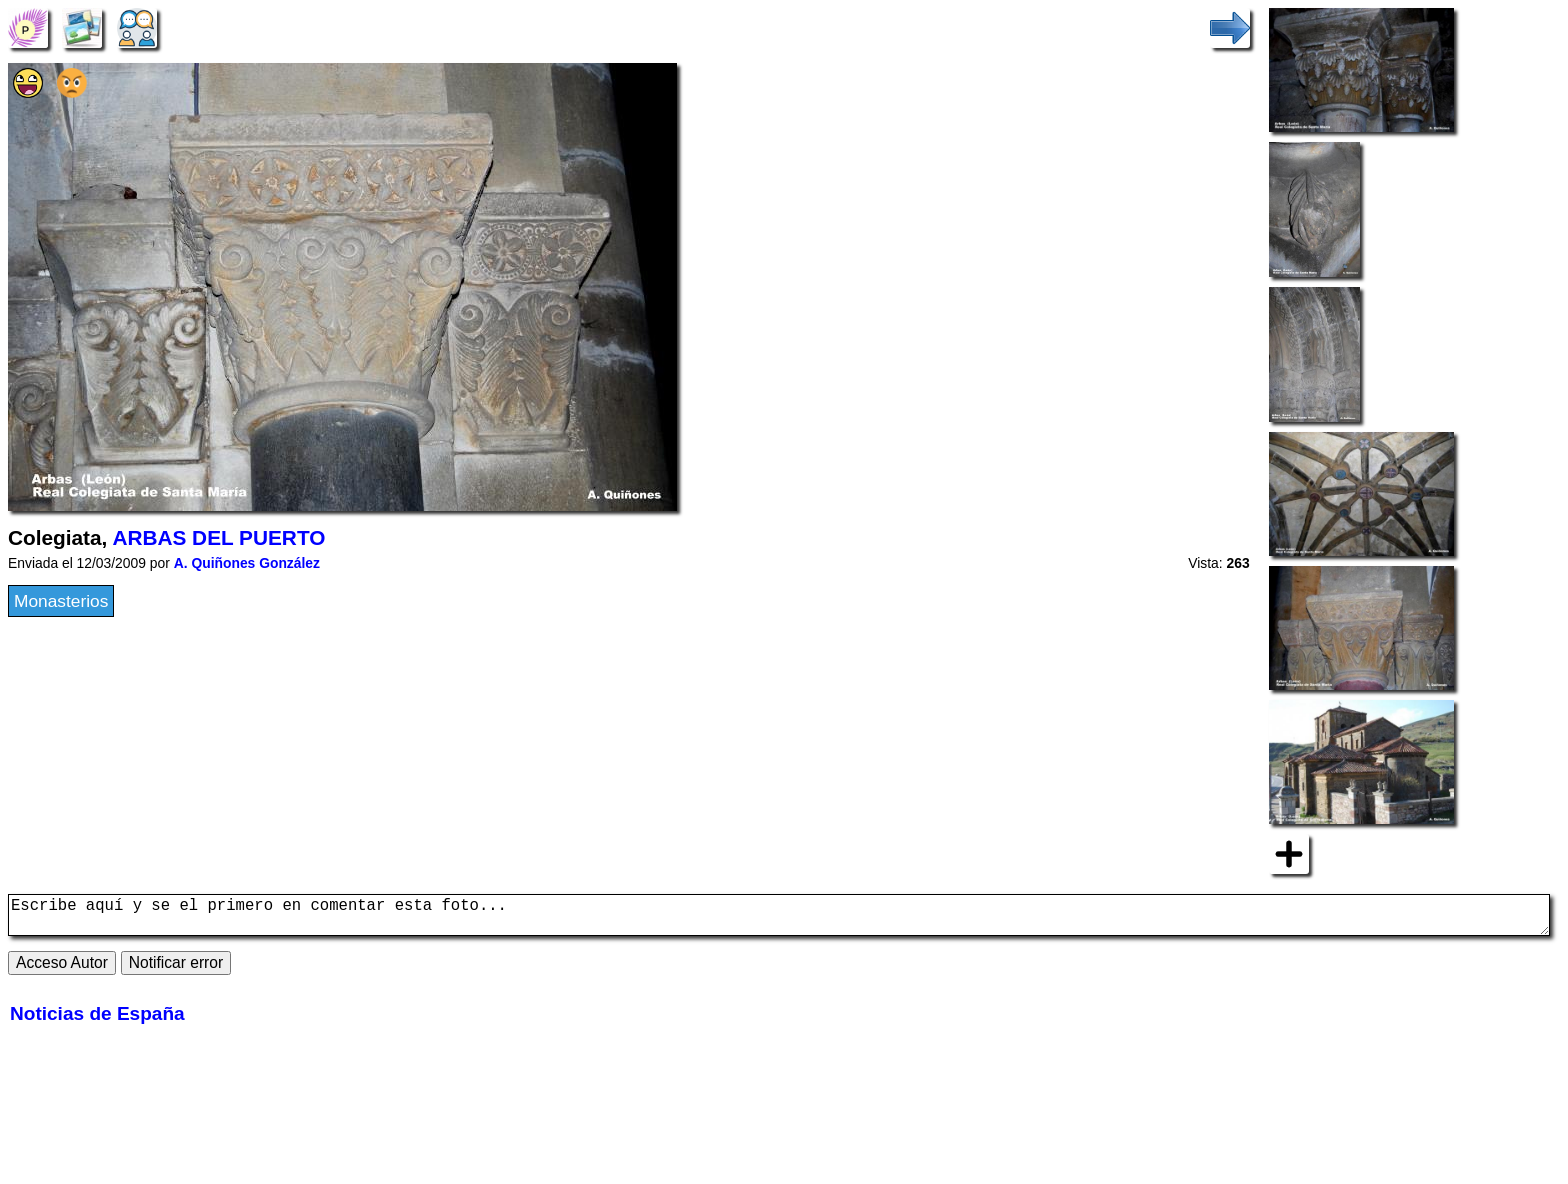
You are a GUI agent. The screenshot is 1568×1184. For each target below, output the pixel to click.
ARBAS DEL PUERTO (218, 537)
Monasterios (61, 601)
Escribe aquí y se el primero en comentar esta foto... (779, 919)
